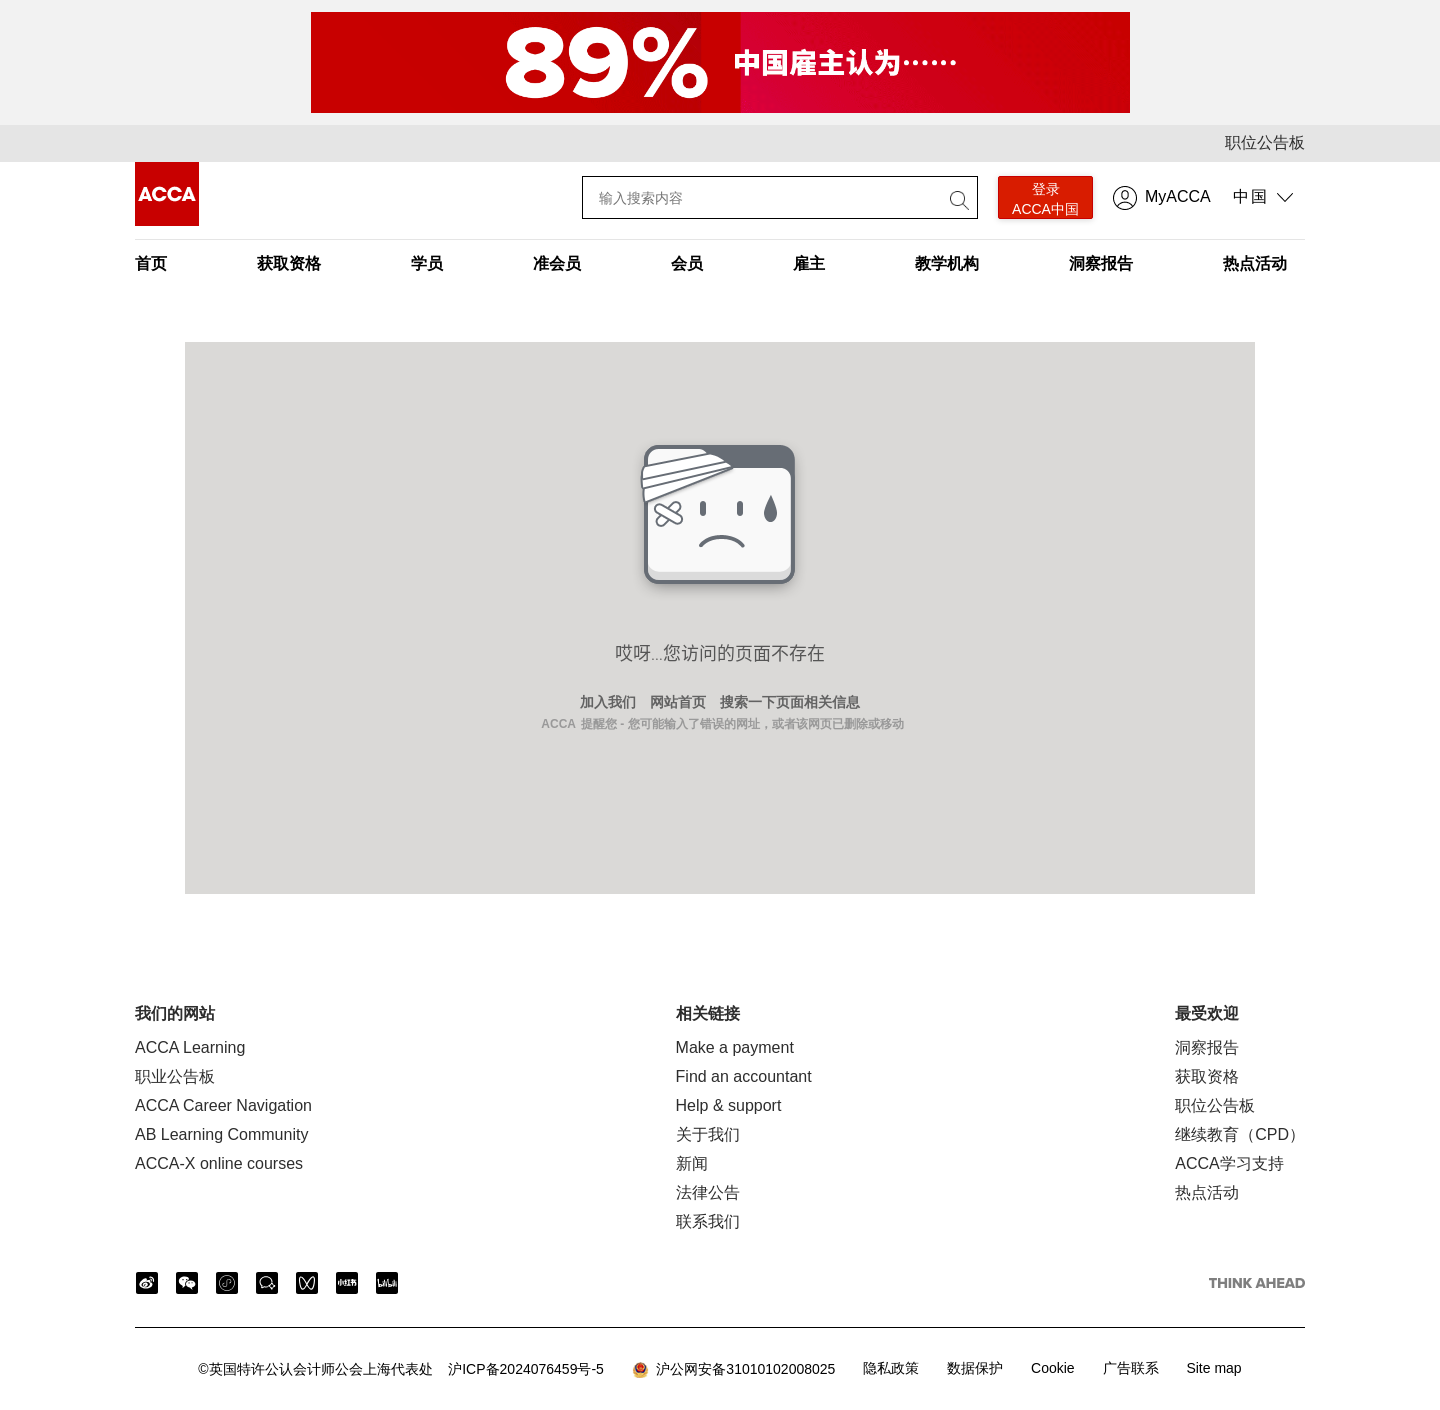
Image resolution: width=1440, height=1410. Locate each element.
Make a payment (735, 1047)
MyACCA (1178, 196)
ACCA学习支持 (1229, 1163)
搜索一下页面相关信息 (790, 702)
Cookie (1053, 1368)
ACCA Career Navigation (223, 1105)
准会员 (557, 263)
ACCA (558, 724)
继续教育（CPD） (1240, 1134)
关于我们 (708, 1134)
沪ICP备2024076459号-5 (401, 1369)
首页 (151, 263)
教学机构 (947, 263)
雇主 (809, 263)
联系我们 (708, 1221)
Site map (1213, 1368)
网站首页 (678, 702)
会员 (687, 263)
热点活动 (1255, 263)
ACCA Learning (190, 1047)
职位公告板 (1265, 142)
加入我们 (608, 702)
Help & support (729, 1105)
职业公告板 (175, 1076)
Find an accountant (744, 1076)
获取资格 (289, 263)
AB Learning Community (221, 1134)
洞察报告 (1101, 263)
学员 (427, 263)
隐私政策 (891, 1368)
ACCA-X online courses (219, 1163)
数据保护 (975, 1368)
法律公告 (708, 1192)
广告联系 (1131, 1368)
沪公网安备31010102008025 (734, 1370)
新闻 (692, 1163)
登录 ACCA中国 (1045, 199)
